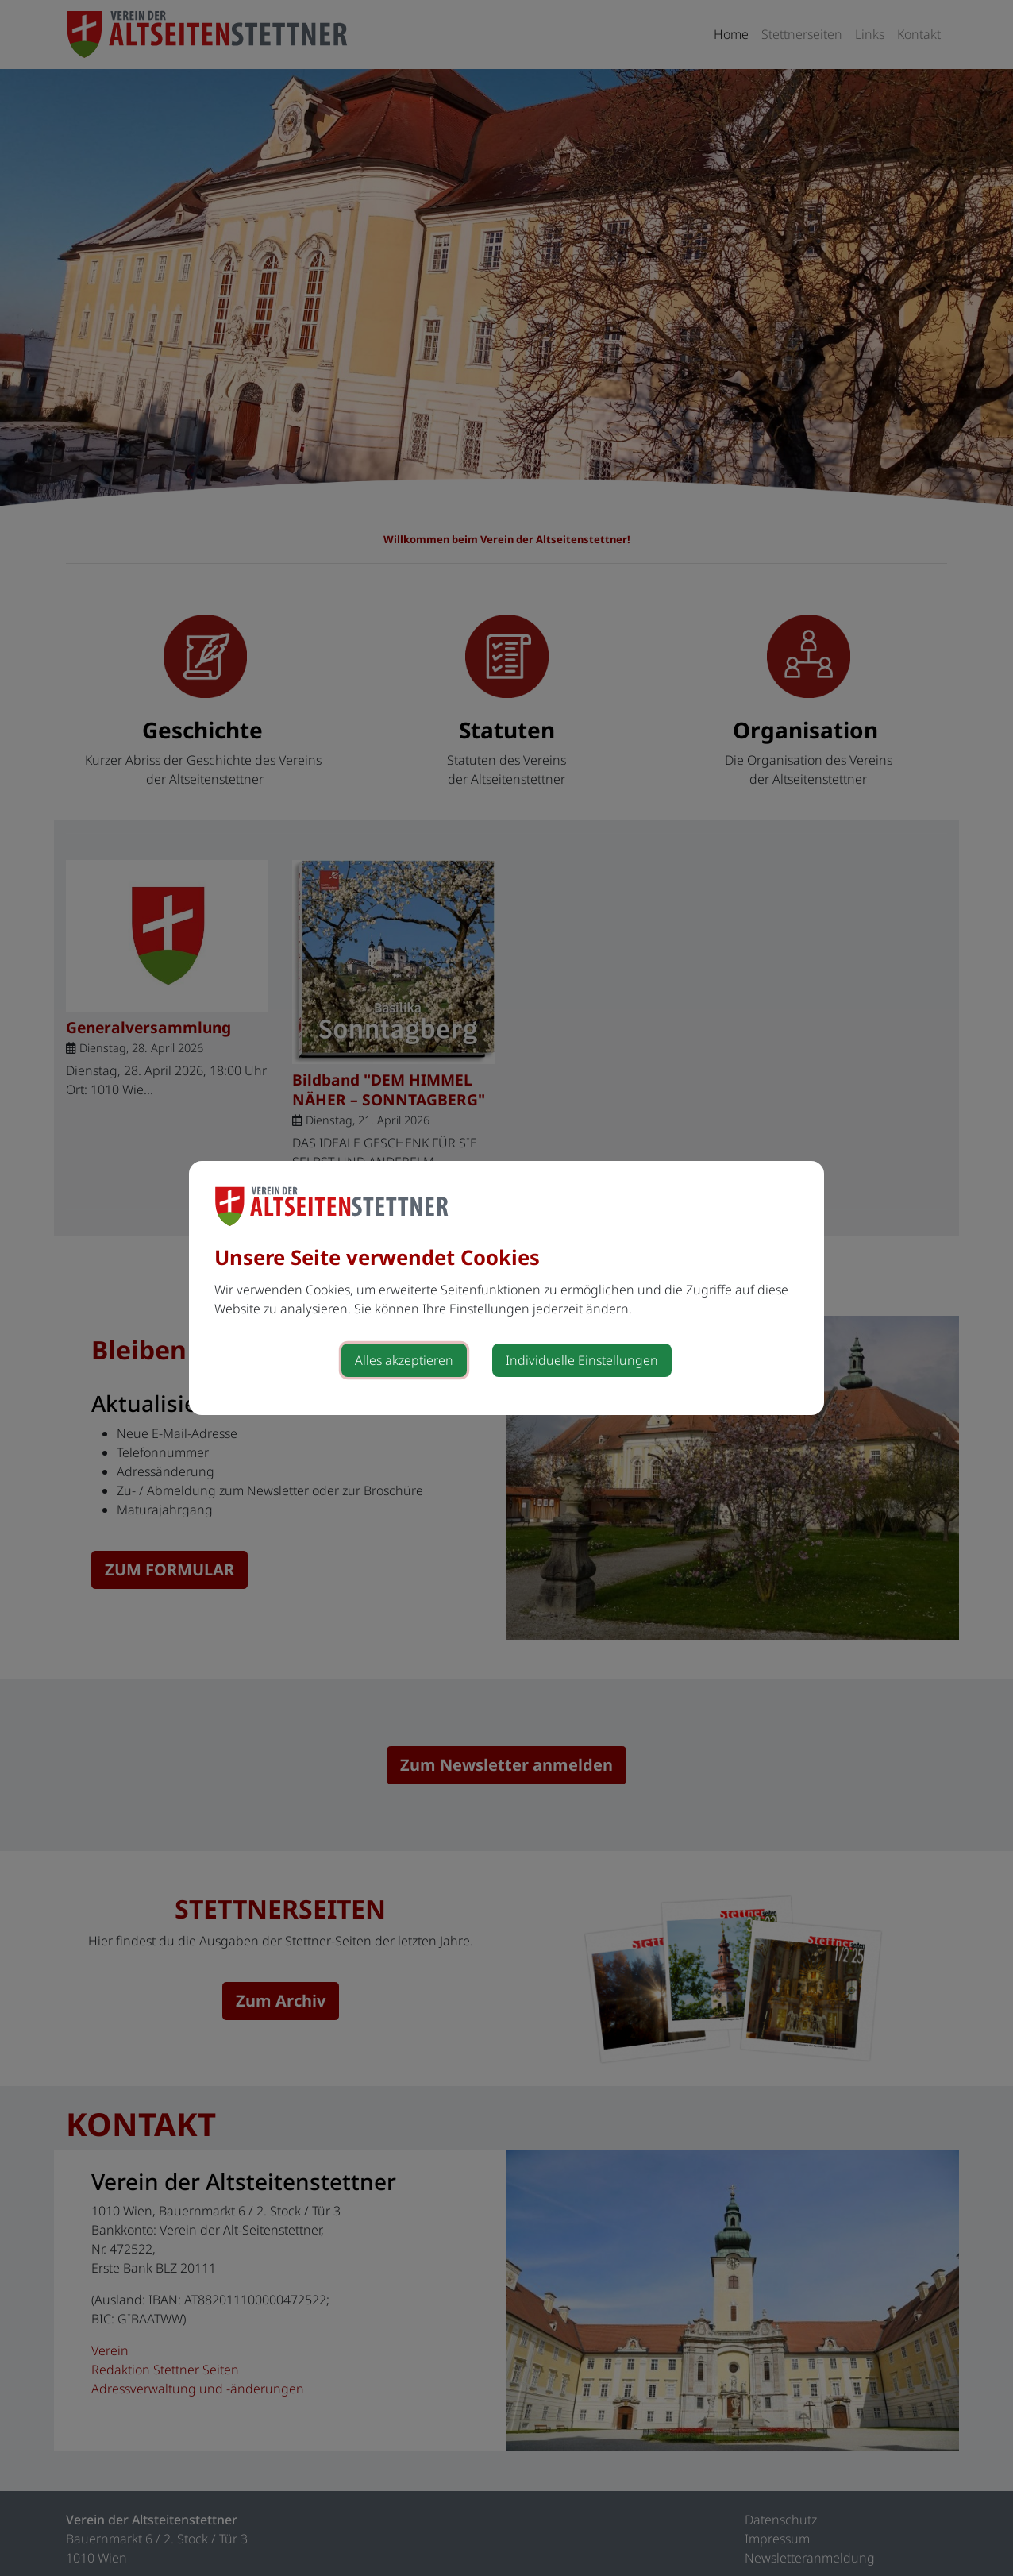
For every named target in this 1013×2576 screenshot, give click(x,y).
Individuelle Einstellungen (582, 1360)
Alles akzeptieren (404, 1360)
